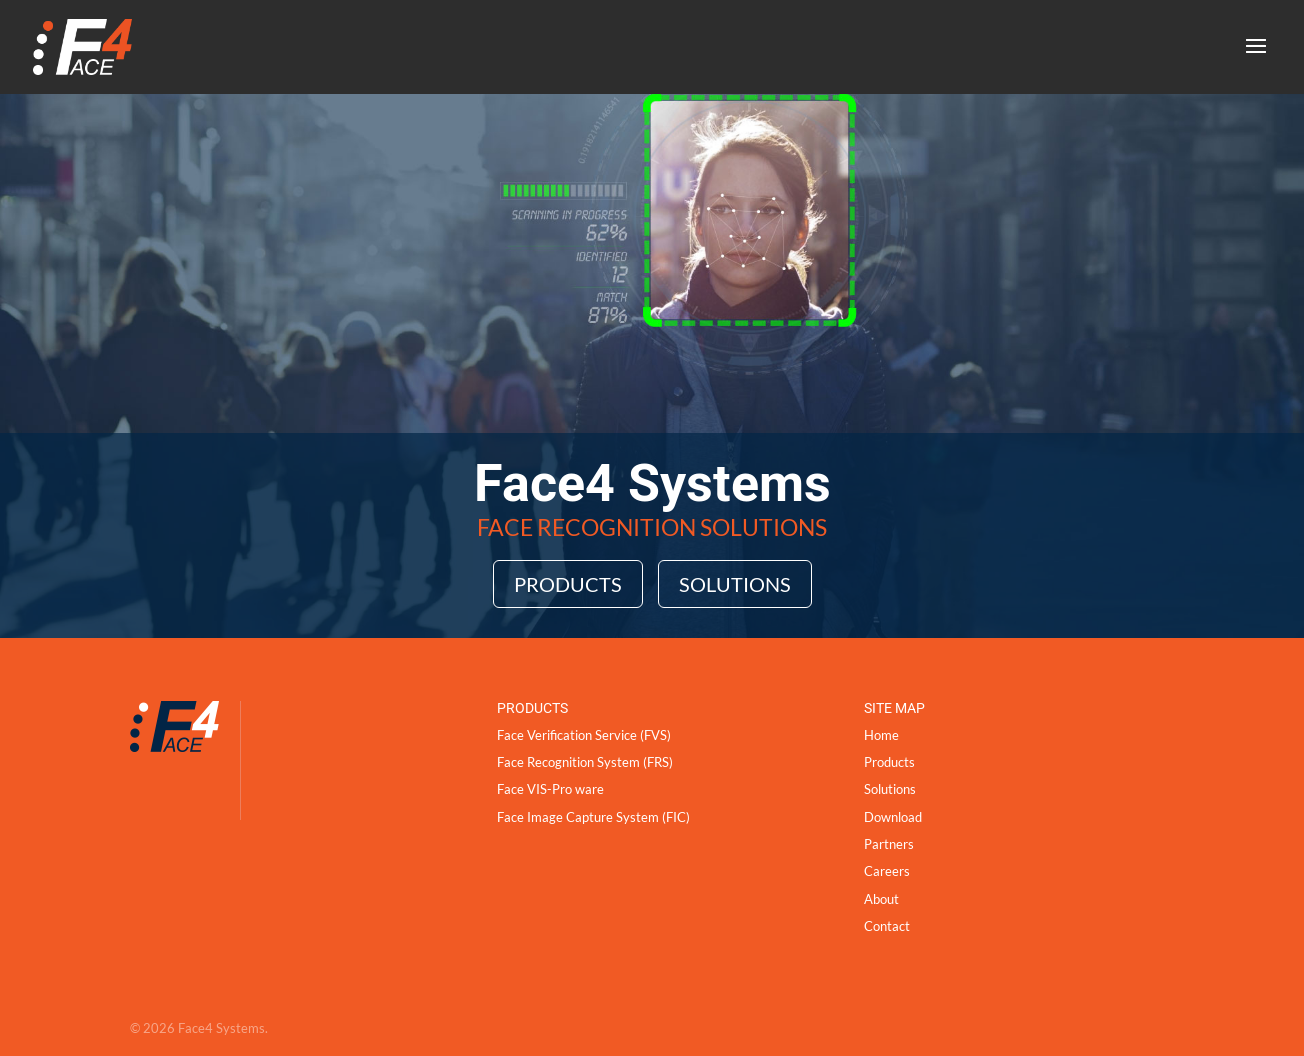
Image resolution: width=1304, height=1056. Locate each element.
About (881, 899)
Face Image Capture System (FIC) (593, 817)
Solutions (735, 584)
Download (893, 817)
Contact (887, 926)
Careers (887, 871)
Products (568, 584)
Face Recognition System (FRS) (585, 762)
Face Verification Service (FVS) (584, 735)
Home (881, 735)
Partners (889, 844)
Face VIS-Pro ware (550, 789)
